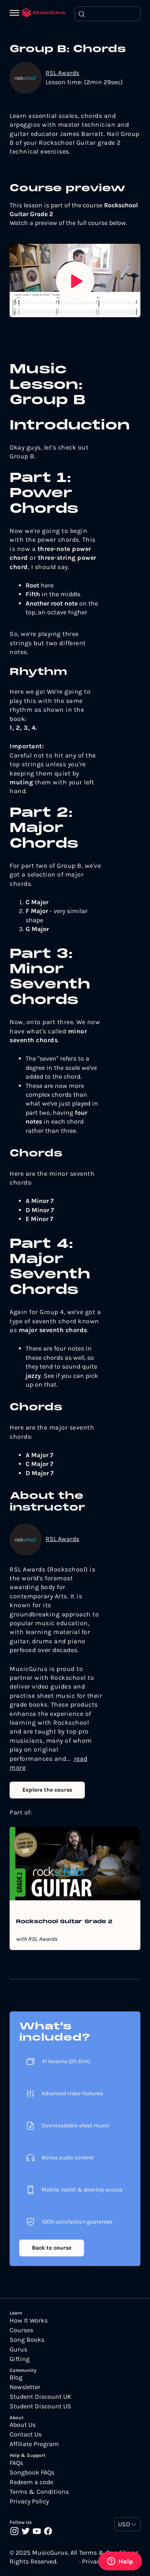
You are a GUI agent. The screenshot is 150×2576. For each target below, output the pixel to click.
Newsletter (25, 2387)
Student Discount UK (40, 2397)
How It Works (29, 2320)
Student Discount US (40, 2406)
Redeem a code (31, 2482)
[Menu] (16, 13)
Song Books (27, 2340)
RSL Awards (62, 73)
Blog (16, 2377)
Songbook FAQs (32, 2472)
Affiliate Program (34, 2444)
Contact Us (26, 2434)
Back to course (51, 2247)
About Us (23, 2425)
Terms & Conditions (39, 2492)
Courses (21, 2330)
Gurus (18, 2349)
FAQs (16, 2463)
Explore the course (47, 1789)
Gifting (20, 2359)
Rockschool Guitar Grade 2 (64, 1922)
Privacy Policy (29, 2501)
